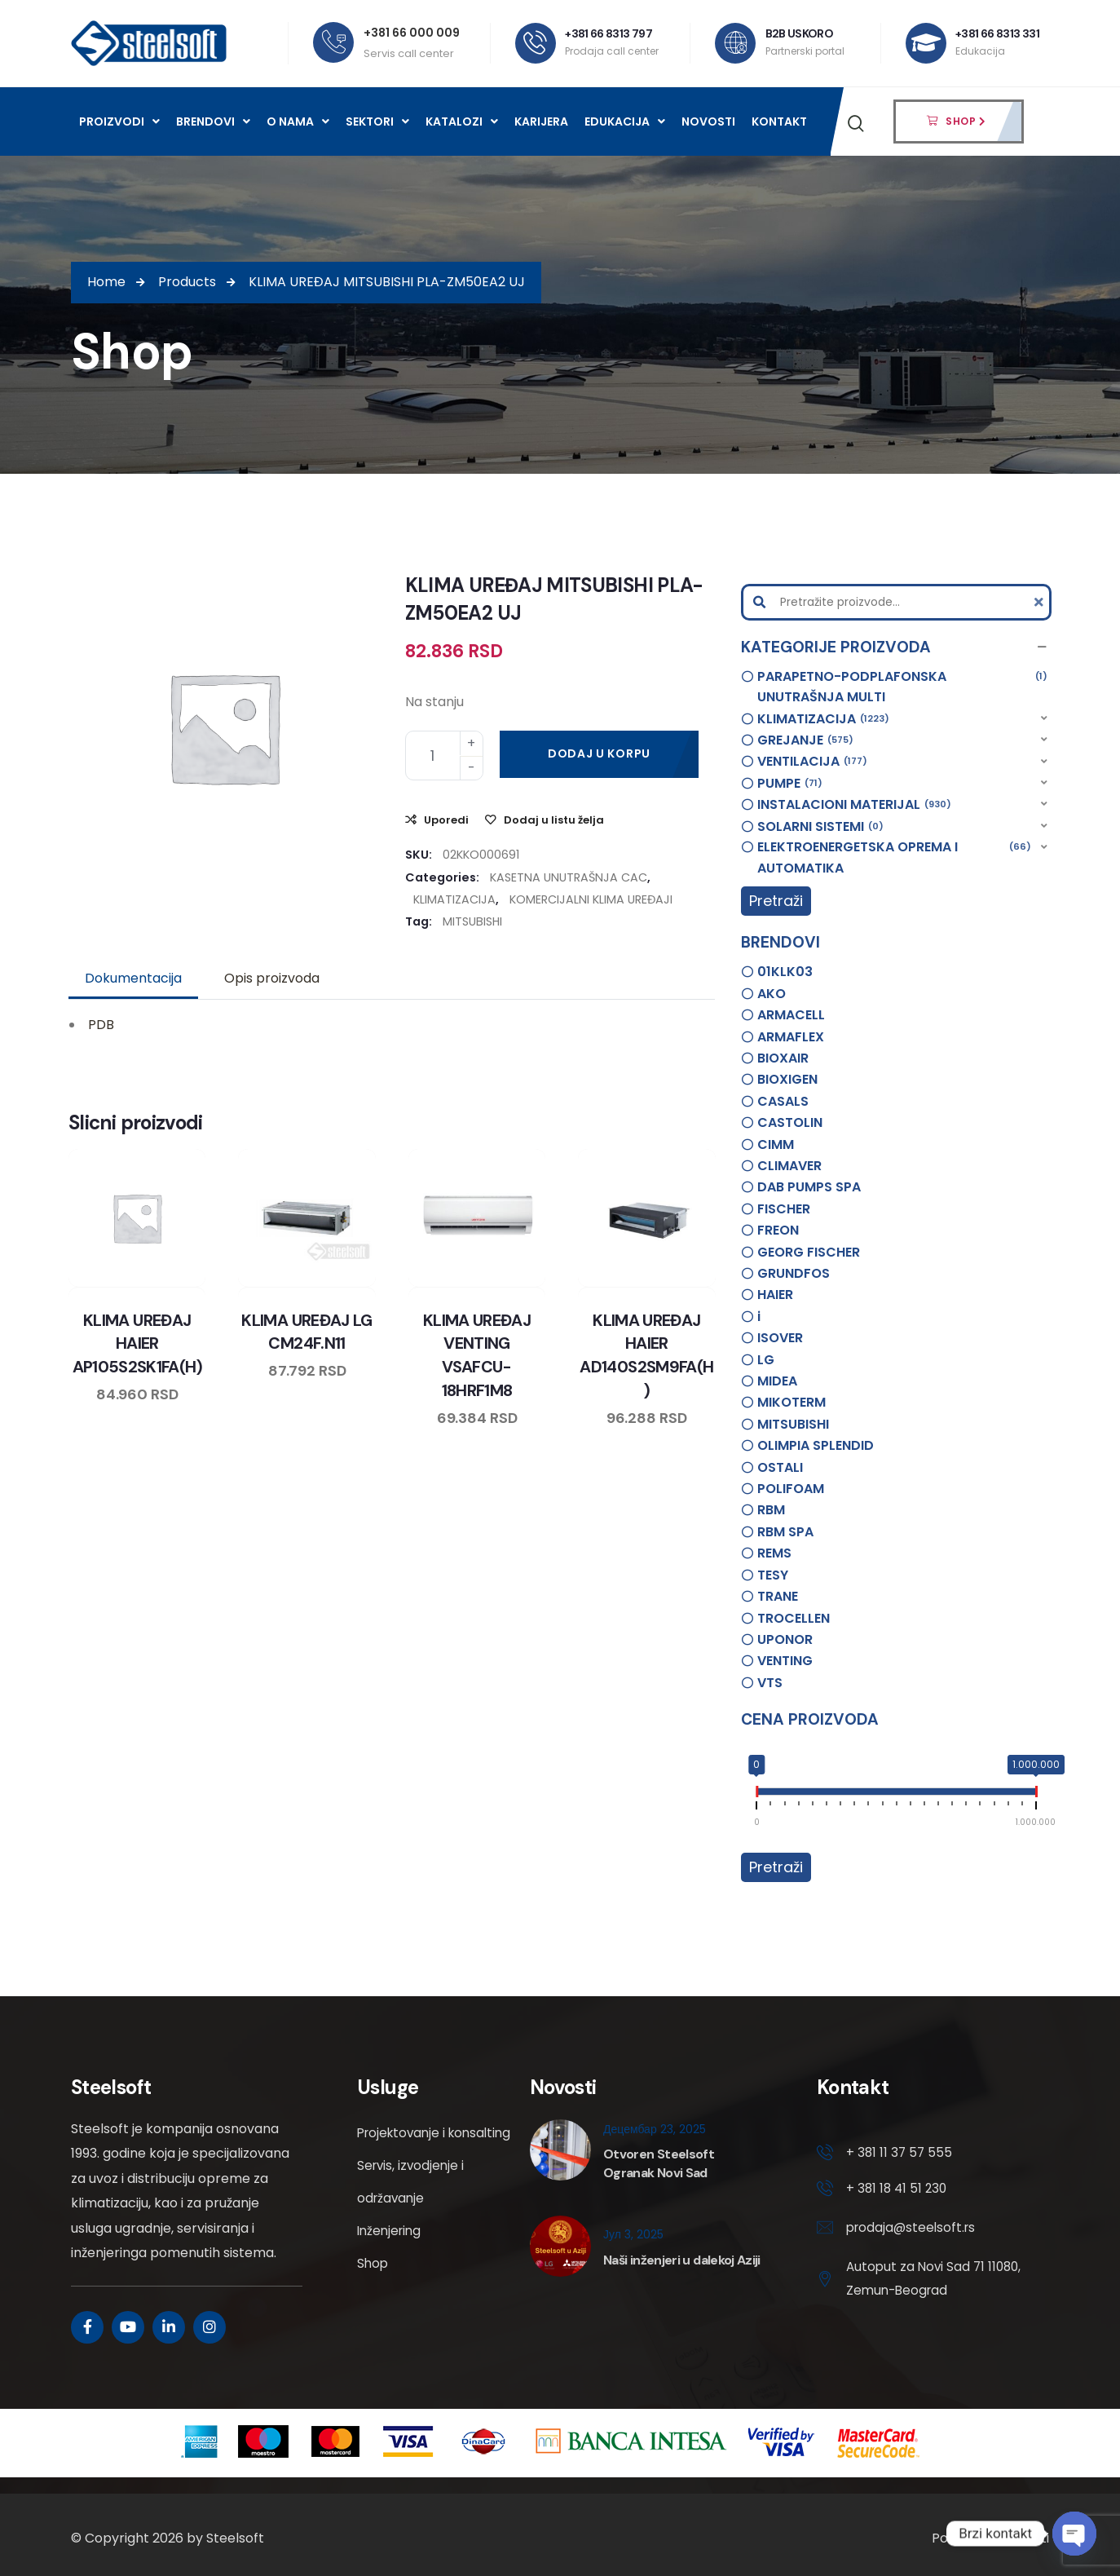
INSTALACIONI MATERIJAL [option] (854, 804)
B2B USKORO (799, 33)
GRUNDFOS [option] (793, 1273)
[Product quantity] (444, 755)
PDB (101, 1024)
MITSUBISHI (472, 921)
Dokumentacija (133, 978)
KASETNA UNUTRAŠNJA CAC (568, 877)
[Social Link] (87, 2327)
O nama (298, 121)
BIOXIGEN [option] (787, 1079)
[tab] (133, 978)
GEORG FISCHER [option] (808, 1252)
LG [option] (765, 1359)
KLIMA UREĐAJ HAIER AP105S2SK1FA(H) (137, 1343)
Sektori (377, 121)
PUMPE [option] (789, 783)
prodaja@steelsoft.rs (913, 2230)
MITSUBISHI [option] (793, 1424)
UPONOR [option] (785, 1639)
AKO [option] (771, 993)
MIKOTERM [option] (791, 1402)
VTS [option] (770, 1682)
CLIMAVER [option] (789, 1165)
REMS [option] (774, 1553)
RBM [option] (771, 1509)
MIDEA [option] (777, 1381)
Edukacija (624, 121)
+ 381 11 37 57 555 (900, 2153)
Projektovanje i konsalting (404, 2149)
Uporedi (446, 820)
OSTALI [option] (780, 1467)
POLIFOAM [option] (790, 1488)
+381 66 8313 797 (609, 33)
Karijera (541, 121)
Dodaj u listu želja (554, 820)
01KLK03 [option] (785, 971)
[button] (896, 647)
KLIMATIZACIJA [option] (823, 719)
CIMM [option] (775, 1144)
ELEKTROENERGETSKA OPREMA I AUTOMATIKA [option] (894, 857)
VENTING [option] (785, 1660)
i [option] (759, 1316)
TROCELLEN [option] (793, 1618)
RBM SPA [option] (785, 1531)
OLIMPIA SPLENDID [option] (815, 1445)
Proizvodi (119, 121)
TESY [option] (772, 1575)
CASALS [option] (783, 1101)
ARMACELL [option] (791, 1014)
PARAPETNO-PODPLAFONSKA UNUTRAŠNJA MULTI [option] (902, 686)
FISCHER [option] (783, 1209)
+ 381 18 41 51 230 (898, 2190)
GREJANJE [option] (805, 740)
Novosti (708, 121)
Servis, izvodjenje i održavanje (412, 2214)
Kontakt (779, 121)
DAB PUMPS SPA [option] (809, 1187)
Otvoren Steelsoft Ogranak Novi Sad (658, 2163)
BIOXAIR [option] (783, 1058)
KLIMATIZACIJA (454, 899)
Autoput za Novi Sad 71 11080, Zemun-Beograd (918, 2282)
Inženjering (391, 2263)
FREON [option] (778, 1230)
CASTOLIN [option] (789, 1122)
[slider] (756, 1794)
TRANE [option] (777, 1596)
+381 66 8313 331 (998, 33)
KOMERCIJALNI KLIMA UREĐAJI (590, 899)
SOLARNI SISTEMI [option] (820, 826)
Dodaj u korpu (599, 753)
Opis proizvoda (272, 978)
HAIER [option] (775, 1294)
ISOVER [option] (780, 1337)
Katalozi (462, 121)
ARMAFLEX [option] (790, 1036)
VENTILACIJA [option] (812, 761)
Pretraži (776, 900)
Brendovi (213, 121)
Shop (373, 2296)
